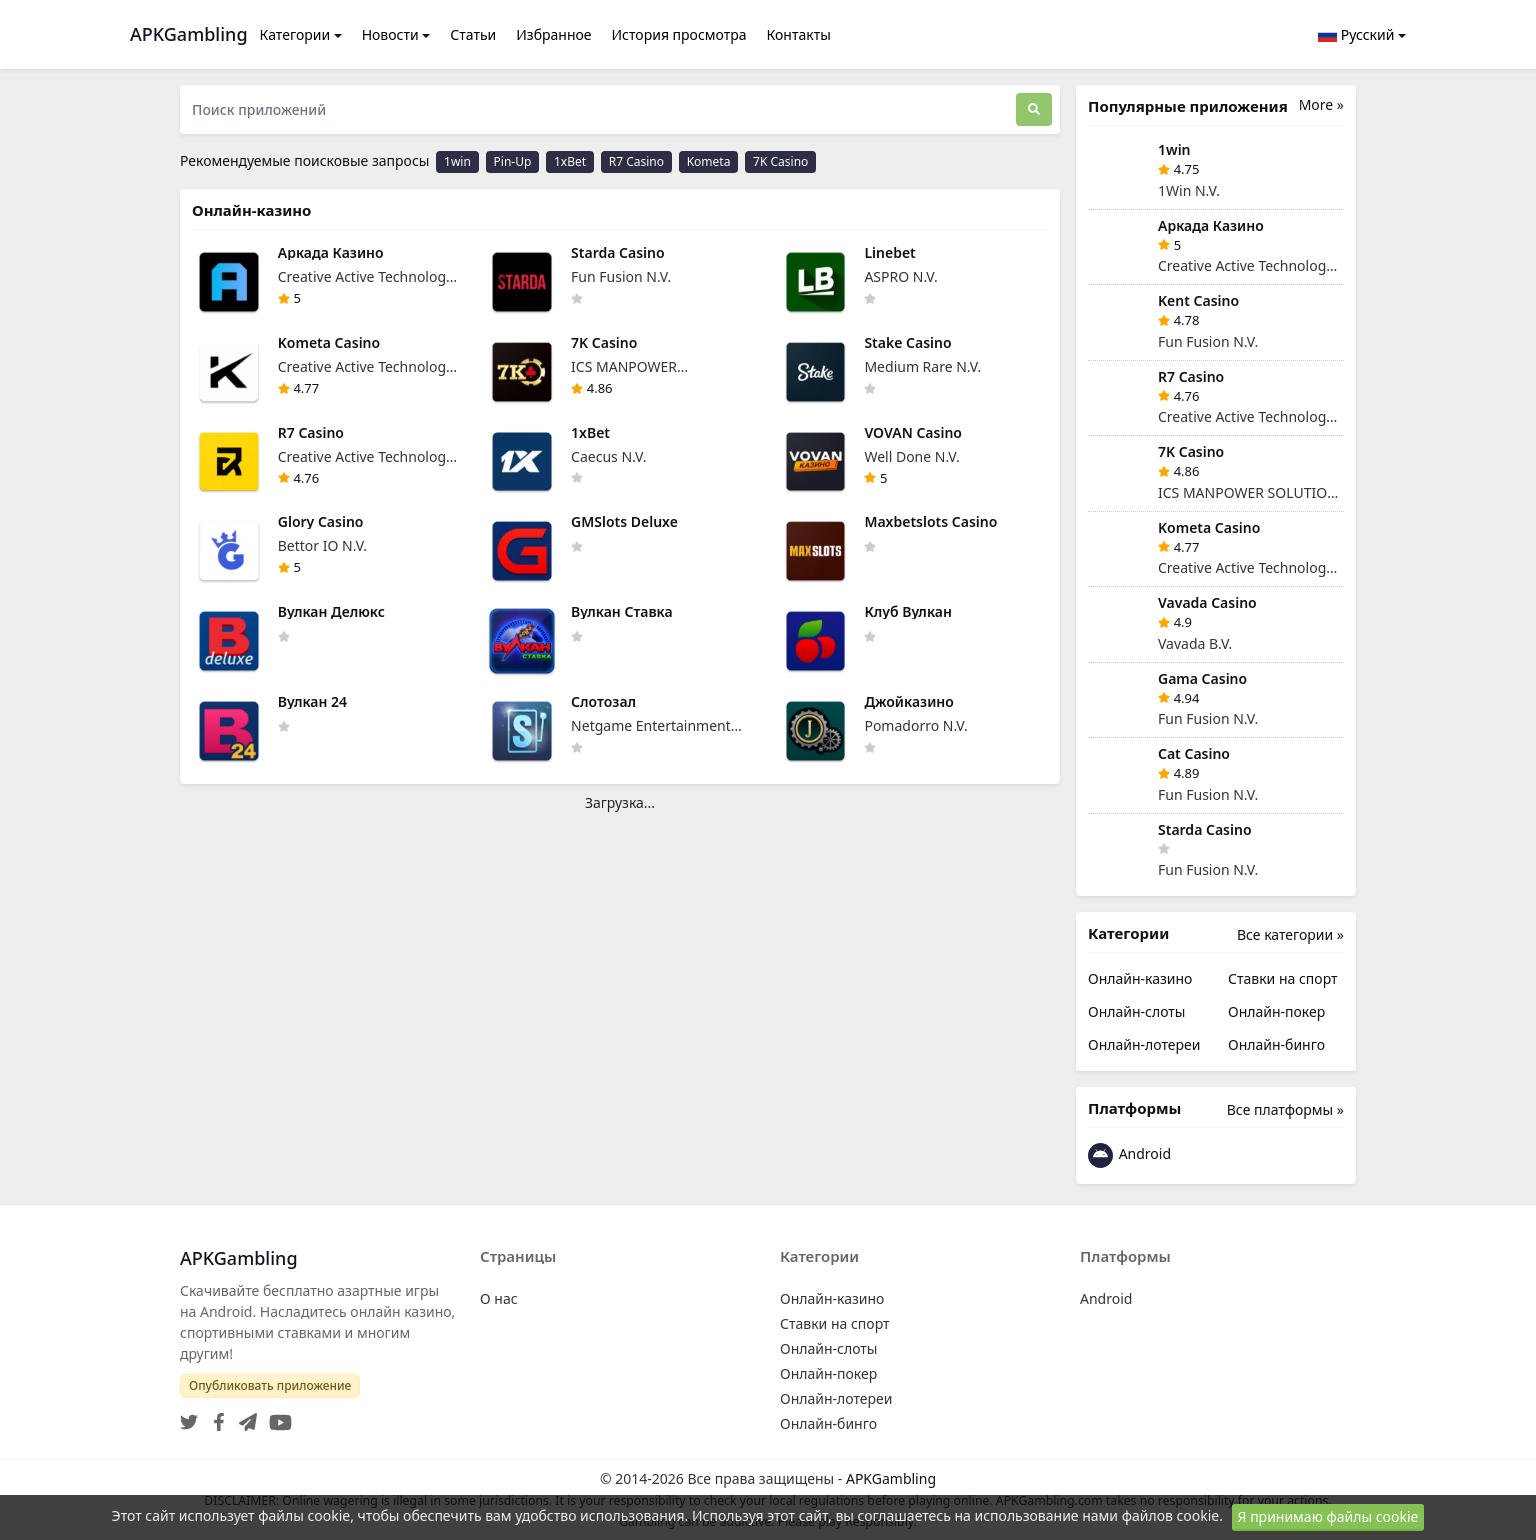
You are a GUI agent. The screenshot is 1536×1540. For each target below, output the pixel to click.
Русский (1356, 34)
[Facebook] (215, 1416)
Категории (295, 34)
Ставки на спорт (1283, 978)
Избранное (553, 34)
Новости (390, 34)
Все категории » (1290, 934)
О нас (499, 1298)
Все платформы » (1285, 1109)
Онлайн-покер (1276, 1011)
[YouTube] (276, 1416)
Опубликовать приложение (270, 1385)
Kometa (709, 161)
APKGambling (891, 1478)
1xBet (570, 161)
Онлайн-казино (1140, 978)
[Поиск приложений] (598, 109)
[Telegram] (244, 1416)
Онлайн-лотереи (1144, 1044)
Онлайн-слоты (1136, 1011)
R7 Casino (636, 161)
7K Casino (780, 161)
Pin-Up (513, 161)
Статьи (473, 34)
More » (1321, 104)
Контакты (799, 34)
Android (1129, 1155)
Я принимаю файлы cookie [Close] (1328, 1516)
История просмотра (679, 34)
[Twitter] (189, 1416)
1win (457, 161)
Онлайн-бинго (1276, 1044)
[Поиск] (1034, 109)
